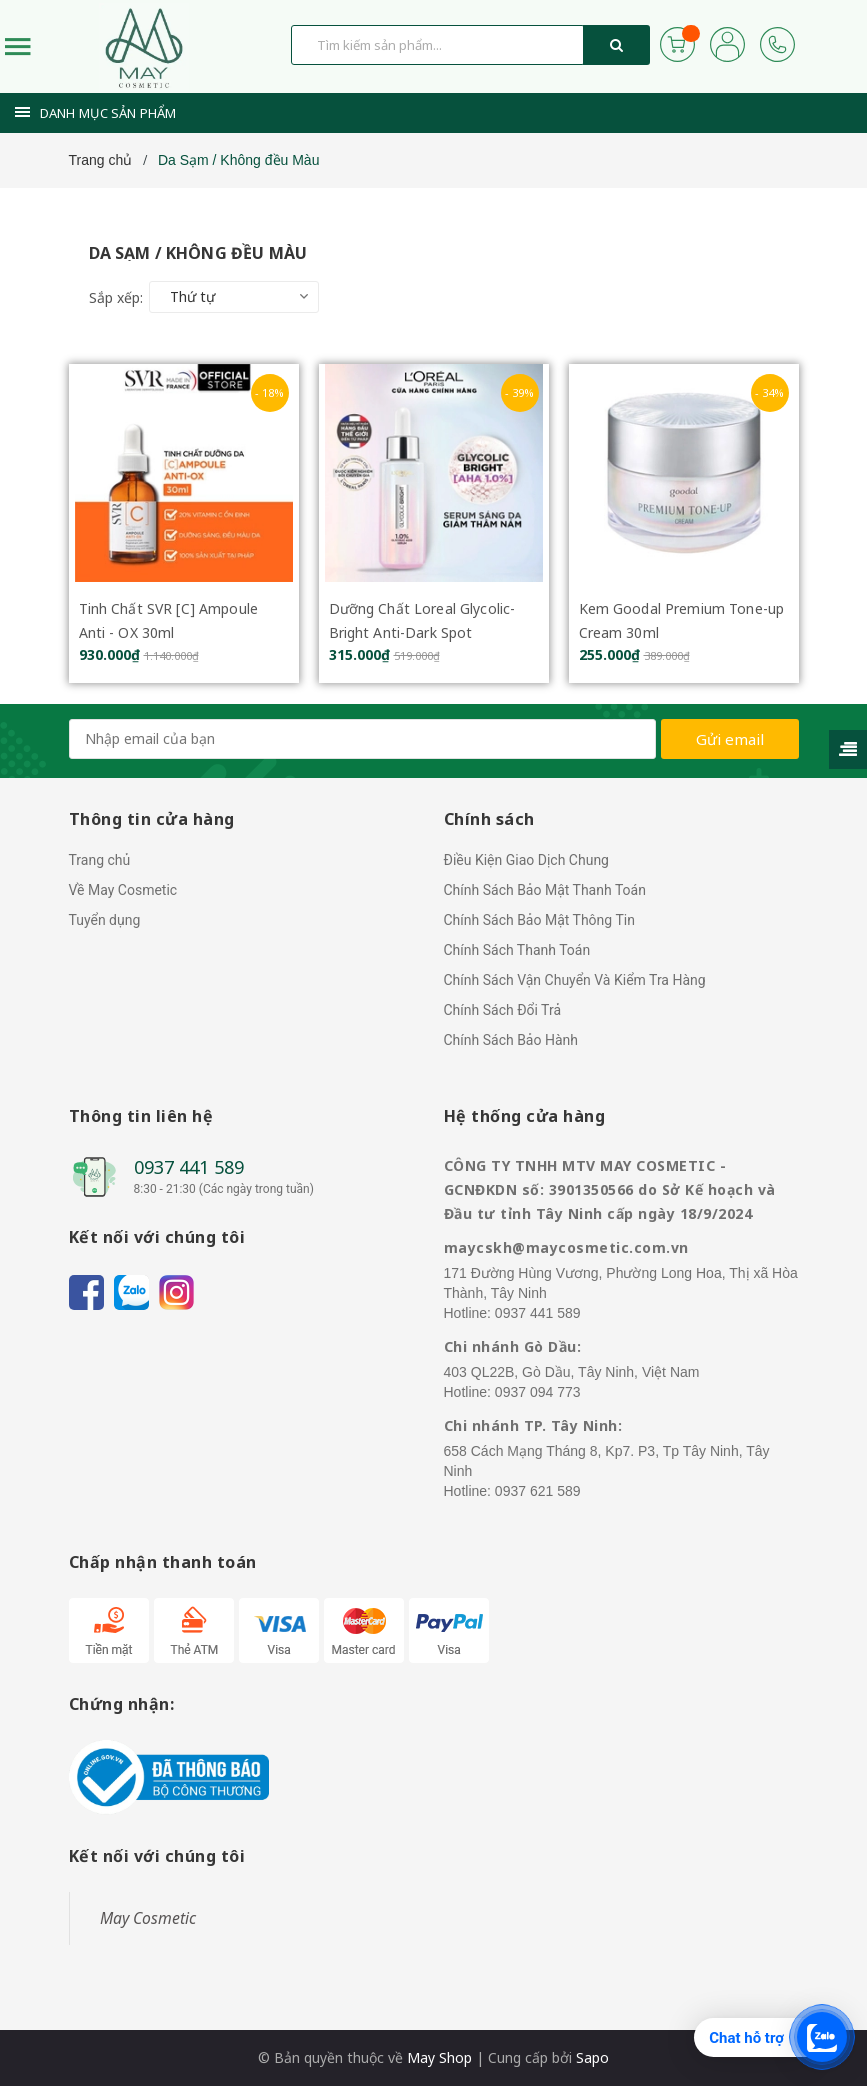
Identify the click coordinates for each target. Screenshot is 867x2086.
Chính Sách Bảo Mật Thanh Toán (545, 890)
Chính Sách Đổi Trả (503, 1010)
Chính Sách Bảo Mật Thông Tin (539, 920)
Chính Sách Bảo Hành (511, 1040)
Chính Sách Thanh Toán (517, 950)
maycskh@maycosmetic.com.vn (566, 1247)
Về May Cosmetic (123, 890)
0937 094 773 (538, 1392)
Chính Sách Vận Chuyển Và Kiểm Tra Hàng (575, 980)
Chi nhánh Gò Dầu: (513, 1346)
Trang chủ (100, 860)
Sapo (592, 2057)
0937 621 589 (538, 1491)
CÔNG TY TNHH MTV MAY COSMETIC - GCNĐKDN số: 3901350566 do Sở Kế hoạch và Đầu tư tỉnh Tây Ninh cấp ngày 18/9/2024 (610, 1189)
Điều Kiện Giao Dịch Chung (526, 860)
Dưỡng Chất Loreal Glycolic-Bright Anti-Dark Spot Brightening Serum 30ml (422, 632)
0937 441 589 (189, 1167)
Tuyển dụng (105, 920)
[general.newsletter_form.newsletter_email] (362, 739)
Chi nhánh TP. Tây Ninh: (533, 1425)
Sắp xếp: (116, 297)
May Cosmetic (148, 1918)
